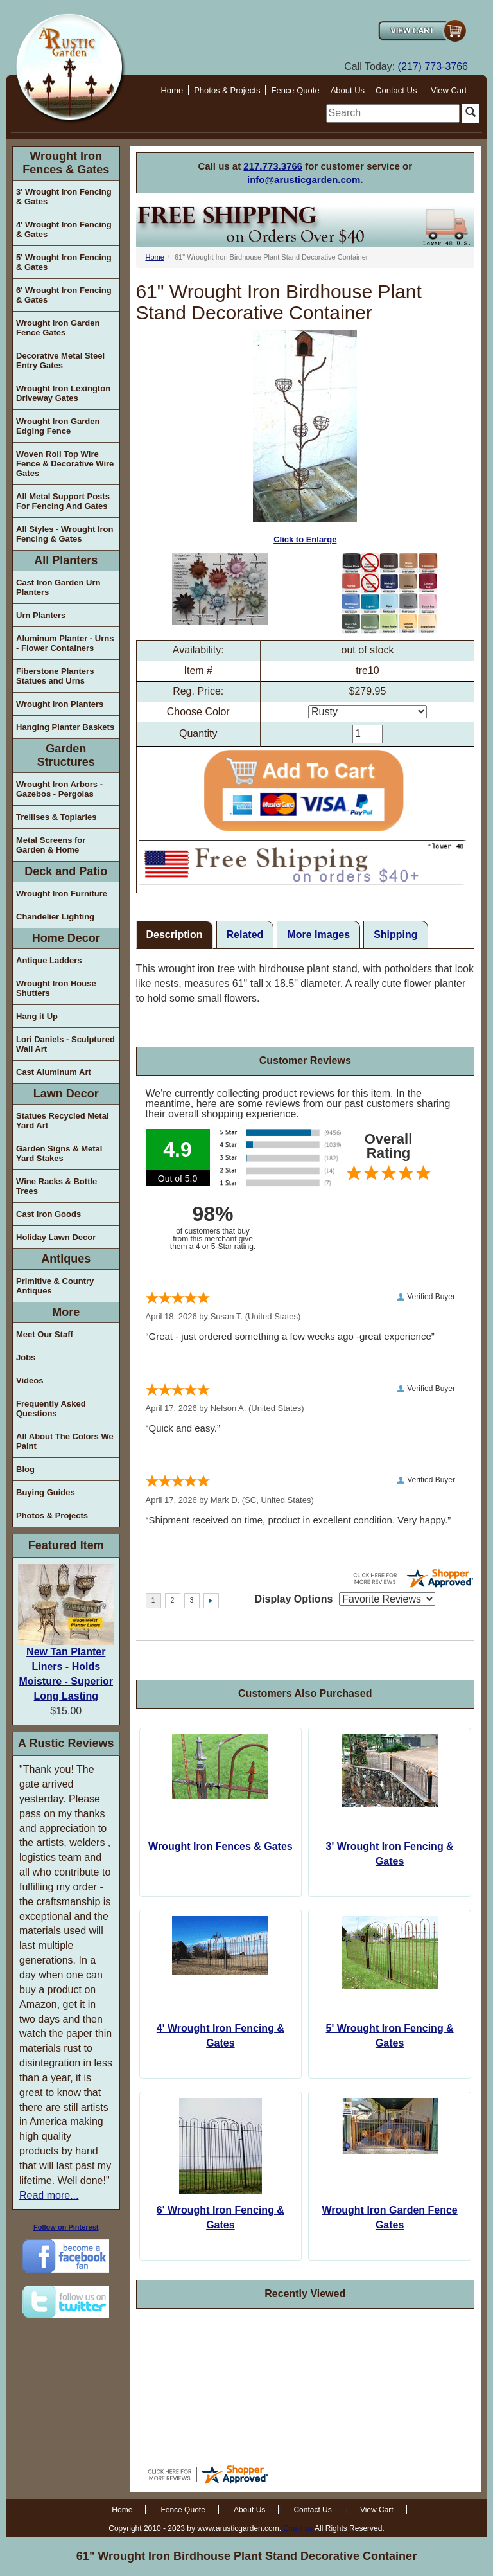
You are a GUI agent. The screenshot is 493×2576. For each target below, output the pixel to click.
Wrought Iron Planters (59, 704)
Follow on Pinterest (65, 2227)
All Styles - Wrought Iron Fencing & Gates (64, 534)
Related (245, 934)
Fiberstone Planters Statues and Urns (55, 676)
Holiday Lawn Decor (56, 1237)
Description (174, 934)
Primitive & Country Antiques (55, 1285)
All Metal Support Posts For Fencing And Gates (63, 501)
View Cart (449, 90)
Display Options (294, 1599)
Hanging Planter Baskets (65, 727)
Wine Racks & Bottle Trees (56, 1186)
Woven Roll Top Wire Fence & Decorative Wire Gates (65, 463)
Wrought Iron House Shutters (56, 988)
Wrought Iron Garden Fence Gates (57, 327)
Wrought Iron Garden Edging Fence (57, 426)
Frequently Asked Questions (51, 1408)
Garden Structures (66, 755)
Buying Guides (45, 1492)
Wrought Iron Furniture (61, 893)
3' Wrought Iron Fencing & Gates (64, 196)
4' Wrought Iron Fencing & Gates (64, 229)
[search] (393, 113)
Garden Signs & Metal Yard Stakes (59, 1153)
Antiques (66, 1258)
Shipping (395, 934)
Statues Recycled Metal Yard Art (62, 1120)
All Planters (66, 560)
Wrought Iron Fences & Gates (65, 163)
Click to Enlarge (305, 437)
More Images (318, 934)
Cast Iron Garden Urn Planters (58, 587)
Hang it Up (37, 1016)
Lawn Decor (66, 1093)
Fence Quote (295, 90)
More (66, 1312)
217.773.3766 (272, 166)
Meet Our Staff (44, 1334)
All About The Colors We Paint (65, 1441)
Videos (29, 1380)
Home (171, 90)
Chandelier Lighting (55, 916)
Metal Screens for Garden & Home (50, 845)
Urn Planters (40, 615)
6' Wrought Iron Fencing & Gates (64, 295)
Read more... (48, 2195)
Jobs (25, 1357)
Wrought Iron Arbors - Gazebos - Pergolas (59, 789)
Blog (25, 1469)
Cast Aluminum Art (53, 1072)
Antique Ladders (49, 960)
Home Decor (66, 938)
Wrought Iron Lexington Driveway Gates (63, 393)
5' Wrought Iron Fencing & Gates (64, 262)
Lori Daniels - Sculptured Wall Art (65, 1044)
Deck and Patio (65, 871)
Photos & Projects (227, 90)
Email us (298, 2528)
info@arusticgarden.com (303, 179)
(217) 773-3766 (433, 66)
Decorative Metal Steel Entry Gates (60, 360)
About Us (348, 90)
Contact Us (396, 90)
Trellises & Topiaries (56, 817)
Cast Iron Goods (48, 1214)
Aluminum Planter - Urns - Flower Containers (65, 643)
